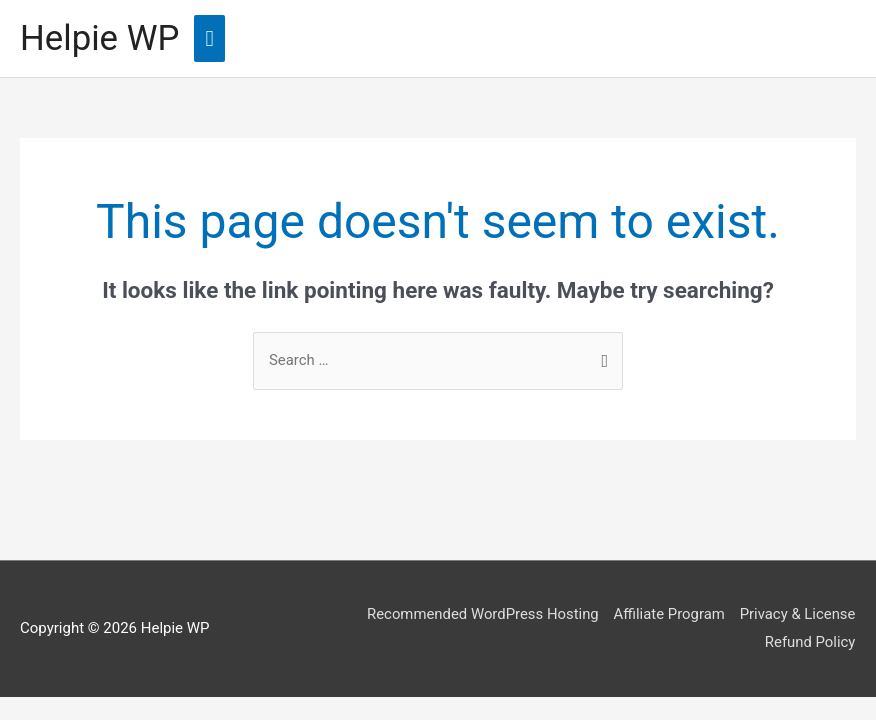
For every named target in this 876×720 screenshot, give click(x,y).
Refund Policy (810, 642)
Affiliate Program (668, 614)
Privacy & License (797, 614)
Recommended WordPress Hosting (481, 614)
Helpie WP (100, 38)
